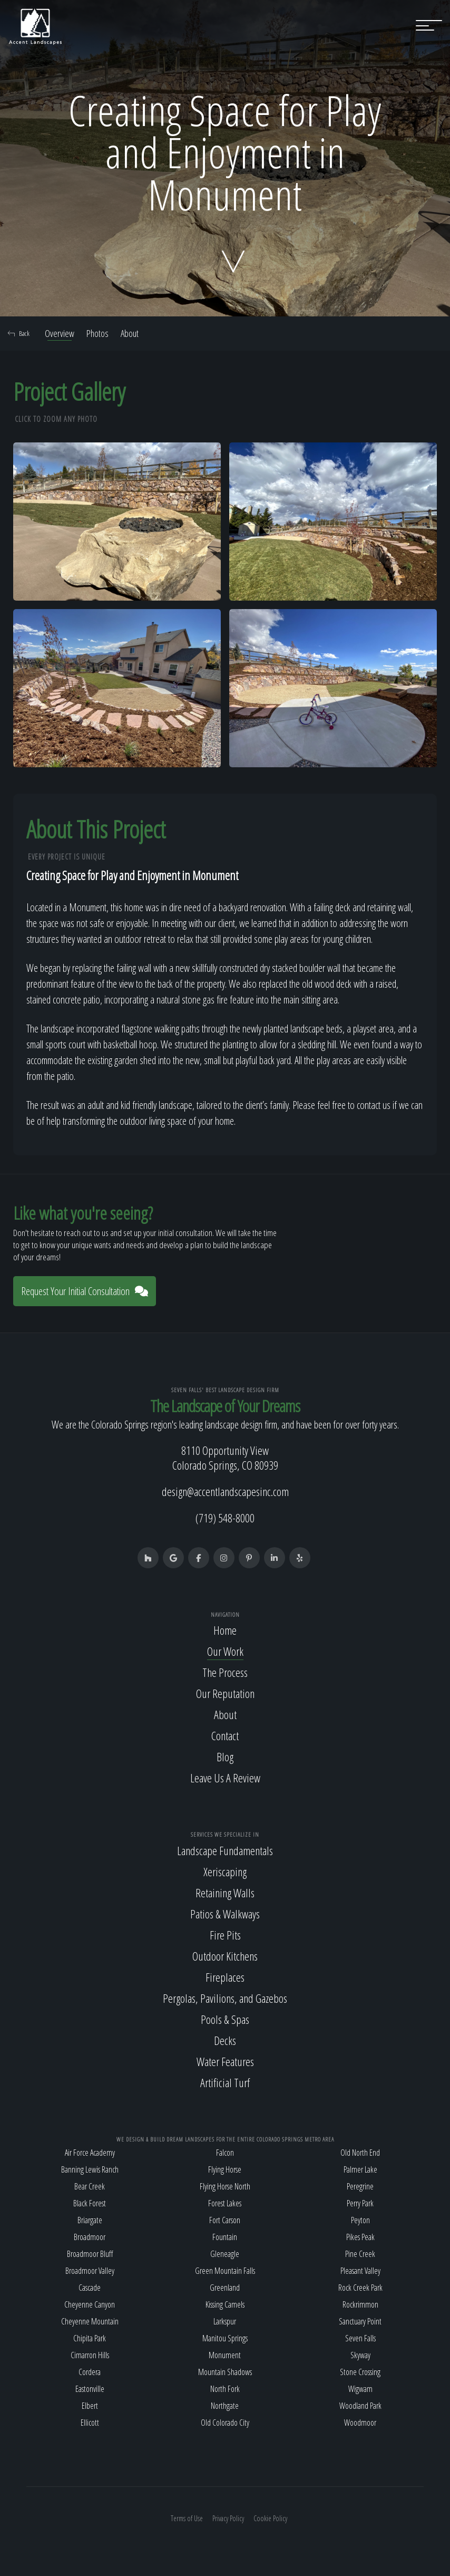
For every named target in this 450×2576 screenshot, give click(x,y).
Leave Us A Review (225, 1778)
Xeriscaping (225, 1871)
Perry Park (360, 2203)
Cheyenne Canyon (89, 2304)
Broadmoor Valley (89, 2270)
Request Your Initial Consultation (84, 1291)
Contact (225, 1735)
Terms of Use (187, 2518)
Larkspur (224, 2321)
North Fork (225, 2389)
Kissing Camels (225, 2304)
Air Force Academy (90, 2152)
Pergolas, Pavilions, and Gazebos (225, 1998)
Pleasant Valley (360, 2270)
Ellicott (90, 2422)
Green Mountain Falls (225, 2270)
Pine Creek (360, 2254)
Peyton (360, 2220)
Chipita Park (89, 2338)
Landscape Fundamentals (225, 1850)
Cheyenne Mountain (90, 2321)
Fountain (224, 2237)
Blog (225, 1756)
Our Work (225, 1651)
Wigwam (360, 2389)
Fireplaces (225, 1977)
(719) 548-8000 (225, 1517)
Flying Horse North (225, 2186)
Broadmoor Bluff (90, 2254)
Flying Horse (224, 2169)
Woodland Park (360, 2405)
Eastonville (89, 2389)
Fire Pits (225, 1935)
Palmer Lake (360, 2169)
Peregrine (360, 2186)
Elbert (90, 2405)
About (130, 333)
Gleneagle (224, 2254)
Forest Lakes (224, 2203)
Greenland (225, 2287)
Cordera (90, 2372)
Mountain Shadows (225, 2372)
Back (19, 333)
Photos (97, 333)
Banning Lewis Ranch (90, 2169)
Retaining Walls (225, 1892)
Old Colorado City (225, 2422)
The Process (225, 1672)
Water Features (225, 2061)
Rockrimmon (360, 2304)
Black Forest (89, 2203)
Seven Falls (360, 2338)
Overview (59, 333)
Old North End (360, 2152)
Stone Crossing (360, 2372)
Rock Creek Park (360, 2287)
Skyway (360, 2355)
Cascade (90, 2287)
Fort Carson (224, 2220)
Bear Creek (89, 2186)
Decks (225, 2040)
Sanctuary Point (360, 2321)
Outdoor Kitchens (225, 1956)
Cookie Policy (270, 2518)
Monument (225, 2355)
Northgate (225, 2405)
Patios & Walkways (225, 1914)
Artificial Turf (225, 2082)
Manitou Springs (225, 2338)
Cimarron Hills (90, 2355)
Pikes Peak (360, 2237)
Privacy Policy (228, 2518)
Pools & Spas (225, 2019)
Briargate (89, 2220)
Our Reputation (225, 1693)
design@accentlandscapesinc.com (225, 1491)
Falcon (225, 2152)
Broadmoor (89, 2237)
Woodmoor (360, 2422)
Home (225, 1630)
